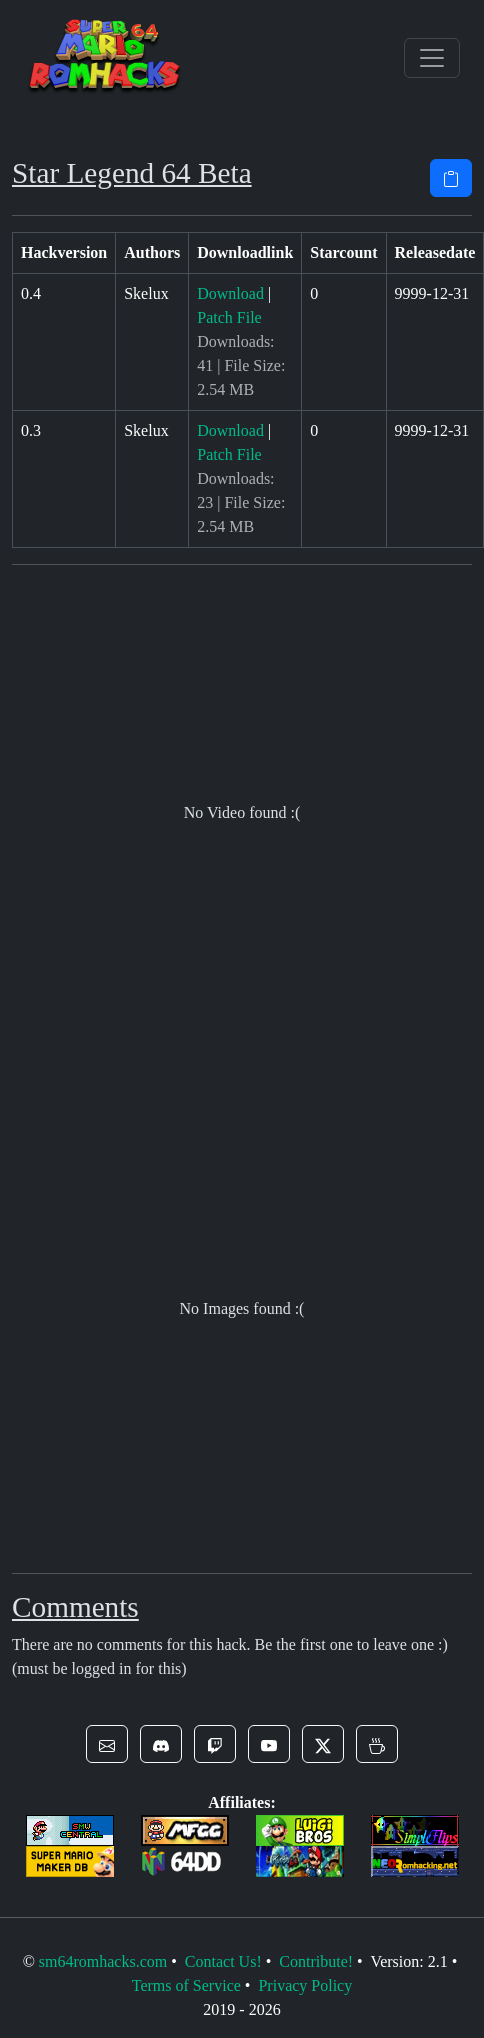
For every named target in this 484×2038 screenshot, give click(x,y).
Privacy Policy (305, 1985)
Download (230, 293)
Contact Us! (223, 1961)
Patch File (229, 317)
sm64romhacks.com (103, 1961)
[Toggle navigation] (432, 58)
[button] (107, 1744)
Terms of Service (186, 1985)
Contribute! (316, 1961)
